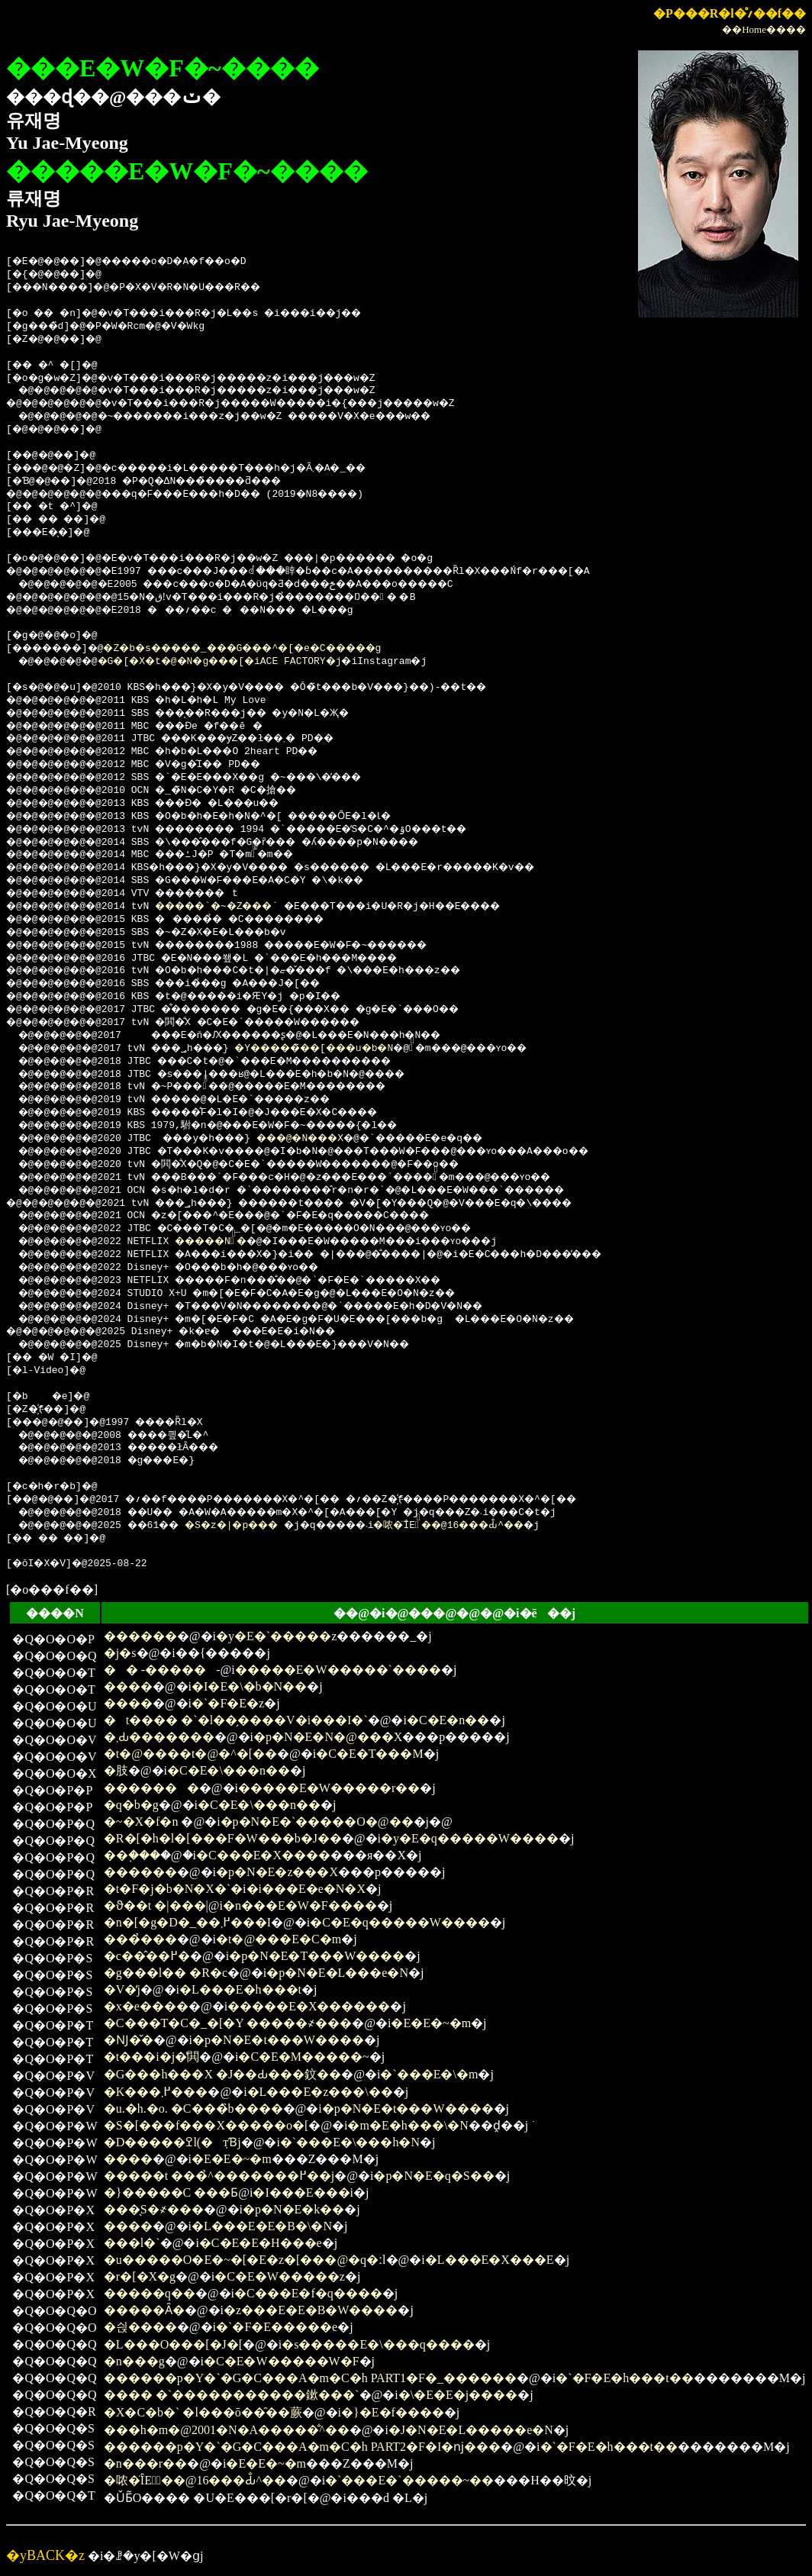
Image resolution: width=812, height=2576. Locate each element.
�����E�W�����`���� (338, 1669)
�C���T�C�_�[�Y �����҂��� (228, 2023)
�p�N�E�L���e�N (337, 1972)
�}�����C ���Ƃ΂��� (171, 2192)
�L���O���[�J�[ (173, 2344)
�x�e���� (146, 2006)
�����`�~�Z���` (238, 907)
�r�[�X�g (140, 2276)
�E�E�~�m (431, 2023)
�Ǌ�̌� (128, 2039)
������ (140, 1636)
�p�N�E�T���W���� (316, 1955)
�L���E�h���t (240, 1989)
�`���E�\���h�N (350, 2142)
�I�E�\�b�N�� (249, 1686)
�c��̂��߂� (147, 1955)
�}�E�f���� (392, 2412)
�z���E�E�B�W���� (311, 2310)
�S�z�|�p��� (255, 1526)
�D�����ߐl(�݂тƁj (172, 2142)
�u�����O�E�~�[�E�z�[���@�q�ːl (245, 2259)
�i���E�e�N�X (306, 1888)
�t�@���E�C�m (278, 1939)
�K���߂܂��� (156, 2091)
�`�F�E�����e (276, 2326)
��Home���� (764, 29)
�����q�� (149, 2293)
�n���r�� (145, 2463)
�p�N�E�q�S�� (433, 2175)
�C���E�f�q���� (308, 2293)
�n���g (134, 2361)
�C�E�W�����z (279, 2276)
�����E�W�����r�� (329, 1787)
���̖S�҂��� (154, 2209)
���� (128, 1686)
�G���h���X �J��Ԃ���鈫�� (222, 2074)
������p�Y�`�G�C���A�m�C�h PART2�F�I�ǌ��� (302, 2446)
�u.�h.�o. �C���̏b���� (193, 2108)
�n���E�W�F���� (300, 1905)
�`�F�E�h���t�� (624, 2377)
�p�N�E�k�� (293, 2209)
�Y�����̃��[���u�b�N (348, 1049)
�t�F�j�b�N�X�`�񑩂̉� (173, 1888)
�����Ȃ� (144, 2310)
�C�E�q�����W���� (400, 1922)
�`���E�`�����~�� (409, 2480)
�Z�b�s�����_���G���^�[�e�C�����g (279, 649)
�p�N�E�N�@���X (327, 1736)
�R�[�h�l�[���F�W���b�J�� (223, 1838)
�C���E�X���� (263, 1855)
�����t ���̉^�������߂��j (219, 2175)
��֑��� (132, 1855)
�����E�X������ (308, 2006)
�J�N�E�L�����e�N (470, 2429)
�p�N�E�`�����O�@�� (317, 1821)
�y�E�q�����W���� (470, 1838)
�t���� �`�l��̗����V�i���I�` (236, 1720)
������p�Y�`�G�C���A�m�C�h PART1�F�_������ (310, 2377)
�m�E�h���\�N (407, 2125)
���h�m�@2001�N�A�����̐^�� (227, 2429)
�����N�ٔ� (232, 1242)
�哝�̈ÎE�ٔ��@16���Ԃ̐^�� (507, 1526)
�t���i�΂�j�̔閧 (151, 2056)
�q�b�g (131, 1804)
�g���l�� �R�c (165, 1972)
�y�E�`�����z (276, 1636)
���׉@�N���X (331, 1139)
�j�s (120, 1652)
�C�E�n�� (448, 1720)
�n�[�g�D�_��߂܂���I (187, 1922)
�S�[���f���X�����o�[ (206, 2125)
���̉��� (140, 1939)
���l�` (132, 2242)
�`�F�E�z (228, 1703)
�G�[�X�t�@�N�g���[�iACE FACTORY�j (241, 662)
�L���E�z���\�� (320, 2091)
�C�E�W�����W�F (281, 2361)
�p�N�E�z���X (277, 1871)
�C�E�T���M (369, 1753)
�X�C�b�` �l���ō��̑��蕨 (203, 2412)
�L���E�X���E (489, 2259)
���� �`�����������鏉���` (231, 2394)
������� (151, 1787)
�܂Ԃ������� (159, 1736)
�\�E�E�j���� (457, 2394)
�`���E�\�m (429, 2074)
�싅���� (140, 2326)
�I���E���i (303, 2192)
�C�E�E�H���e (260, 2242)
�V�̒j (122, 1989)
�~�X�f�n (141, 1821)
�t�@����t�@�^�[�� (190, 1753)
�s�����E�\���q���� (378, 2344)
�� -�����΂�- (162, 1669)
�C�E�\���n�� (228, 1770)
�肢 (116, 1770)
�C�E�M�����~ (303, 2056)
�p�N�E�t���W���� (278, 2039)
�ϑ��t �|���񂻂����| (156, 1905)
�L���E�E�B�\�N (262, 2226)
